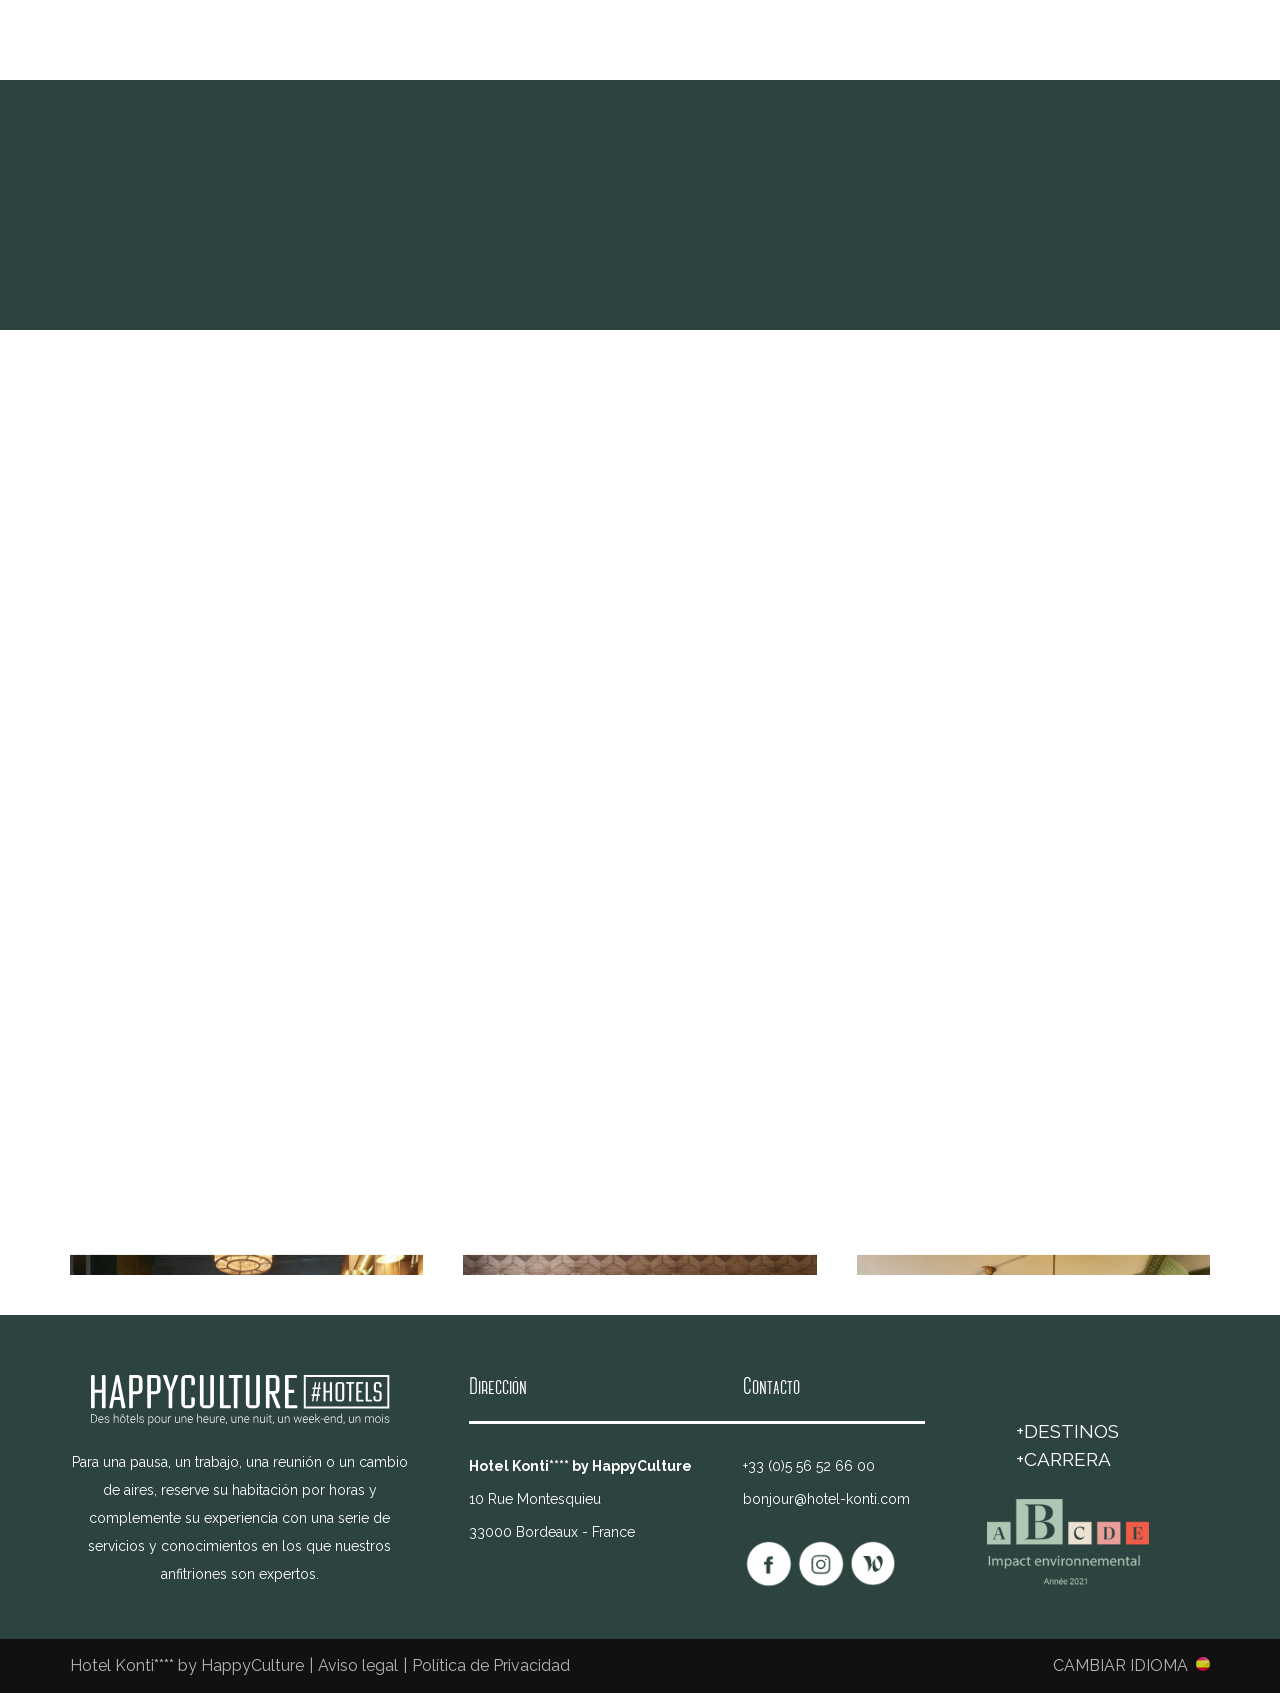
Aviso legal (358, 1665)
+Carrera (1063, 1459)
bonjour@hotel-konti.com (826, 1499)
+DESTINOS (1067, 1431)
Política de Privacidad (491, 1665)
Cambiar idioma (1120, 1665)
